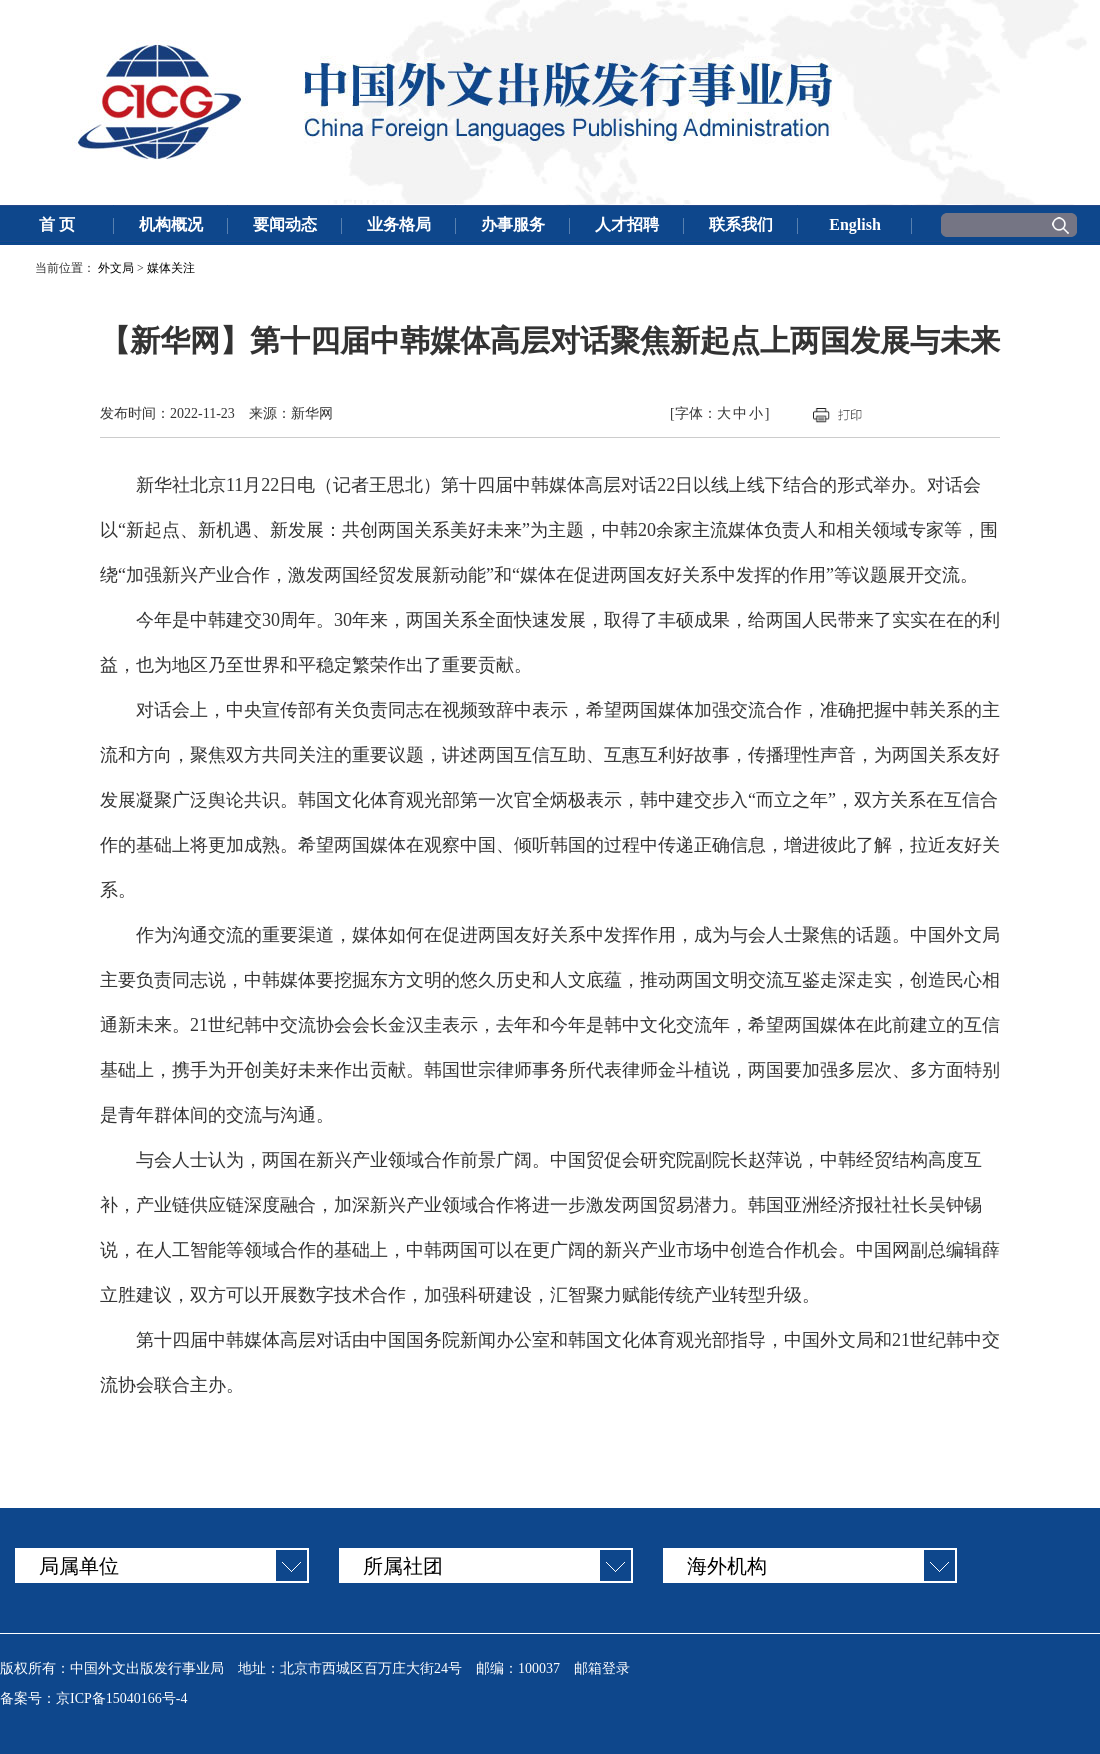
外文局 (116, 268)
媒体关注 (171, 268)
